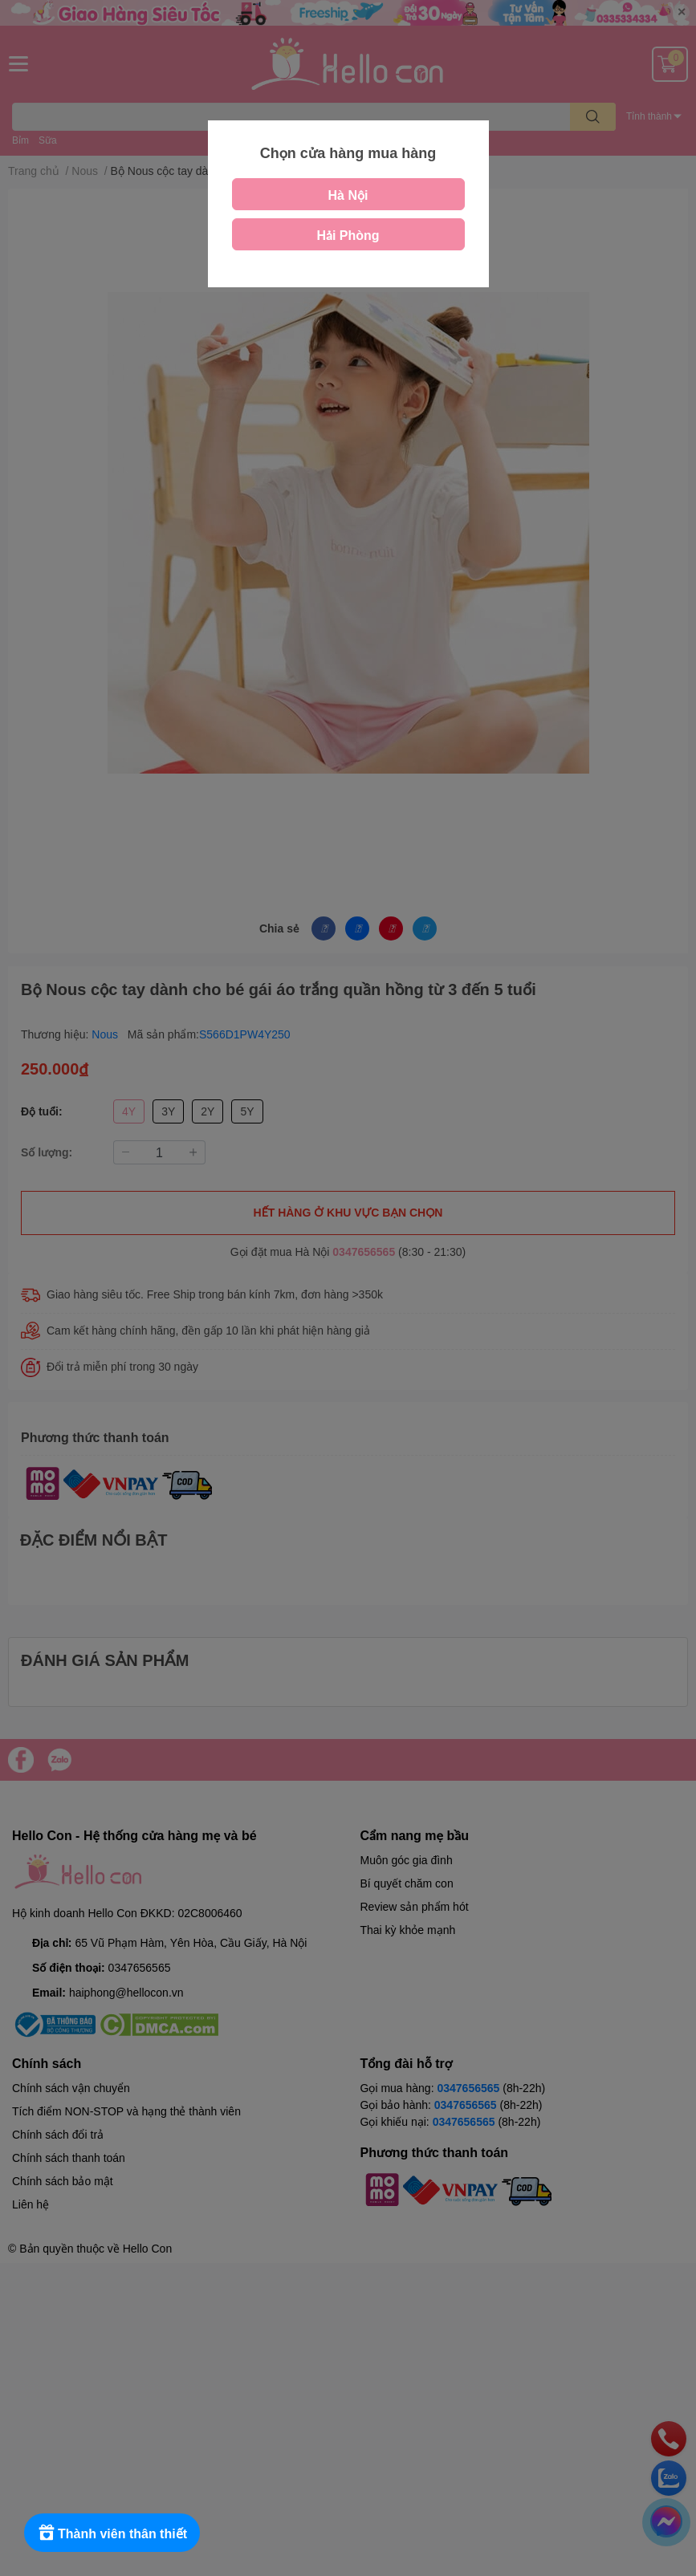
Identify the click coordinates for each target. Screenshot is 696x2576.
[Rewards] (112, 2532)
